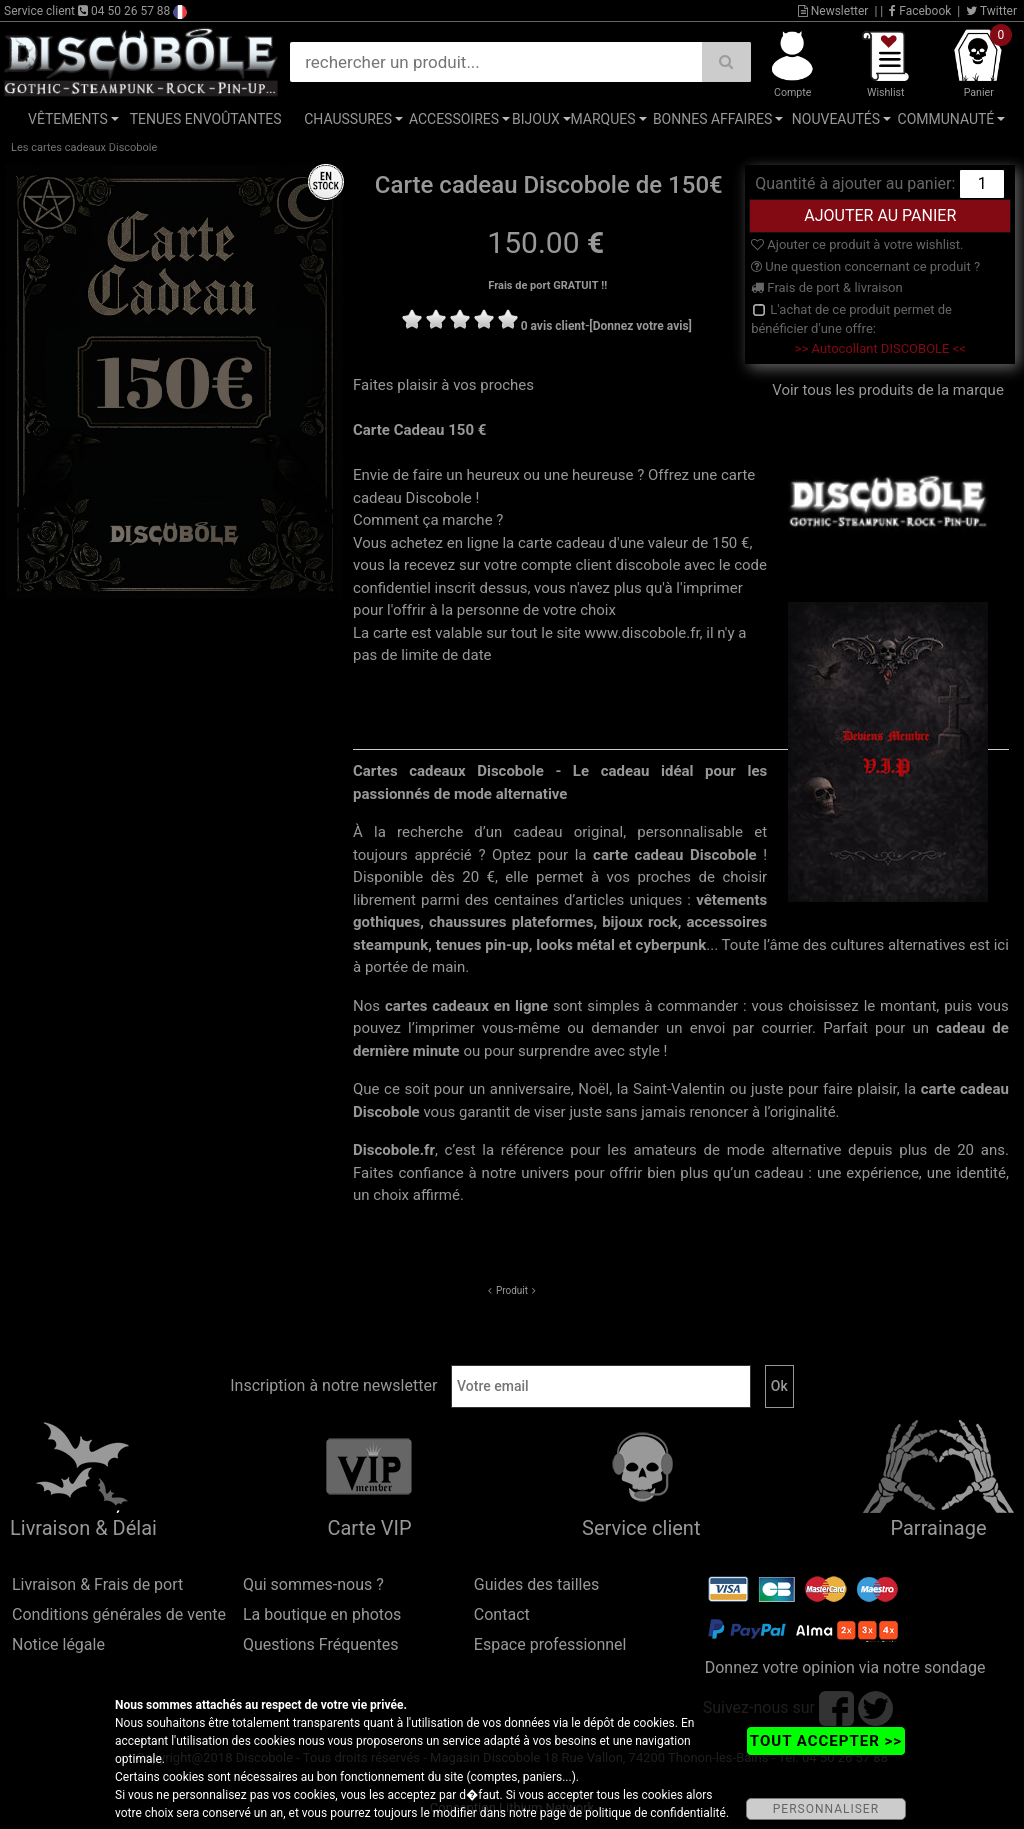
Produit (512, 1290)
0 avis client (553, 326)
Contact (502, 1614)
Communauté (946, 119)
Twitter (991, 11)
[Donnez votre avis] (640, 326)
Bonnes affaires (712, 119)
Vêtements (68, 119)
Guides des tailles (536, 1584)
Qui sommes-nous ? (313, 1584)
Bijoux (536, 119)
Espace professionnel (550, 1644)
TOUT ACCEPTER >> (826, 1741)
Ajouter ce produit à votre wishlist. (857, 244)
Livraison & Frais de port (97, 1584)
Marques (602, 119)
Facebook (920, 11)
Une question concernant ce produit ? (865, 266)
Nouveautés (836, 119)
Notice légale (58, 1644)
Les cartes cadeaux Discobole (84, 147)
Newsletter (833, 11)
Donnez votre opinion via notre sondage (845, 1667)
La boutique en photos (322, 1614)
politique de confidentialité (655, 1813)
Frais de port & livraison (827, 287)
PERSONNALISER (826, 1809)
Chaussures (348, 119)
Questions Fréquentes (321, 1644)
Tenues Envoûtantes (206, 119)
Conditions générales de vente (119, 1614)
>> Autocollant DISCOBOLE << (880, 348)
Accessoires (454, 119)
